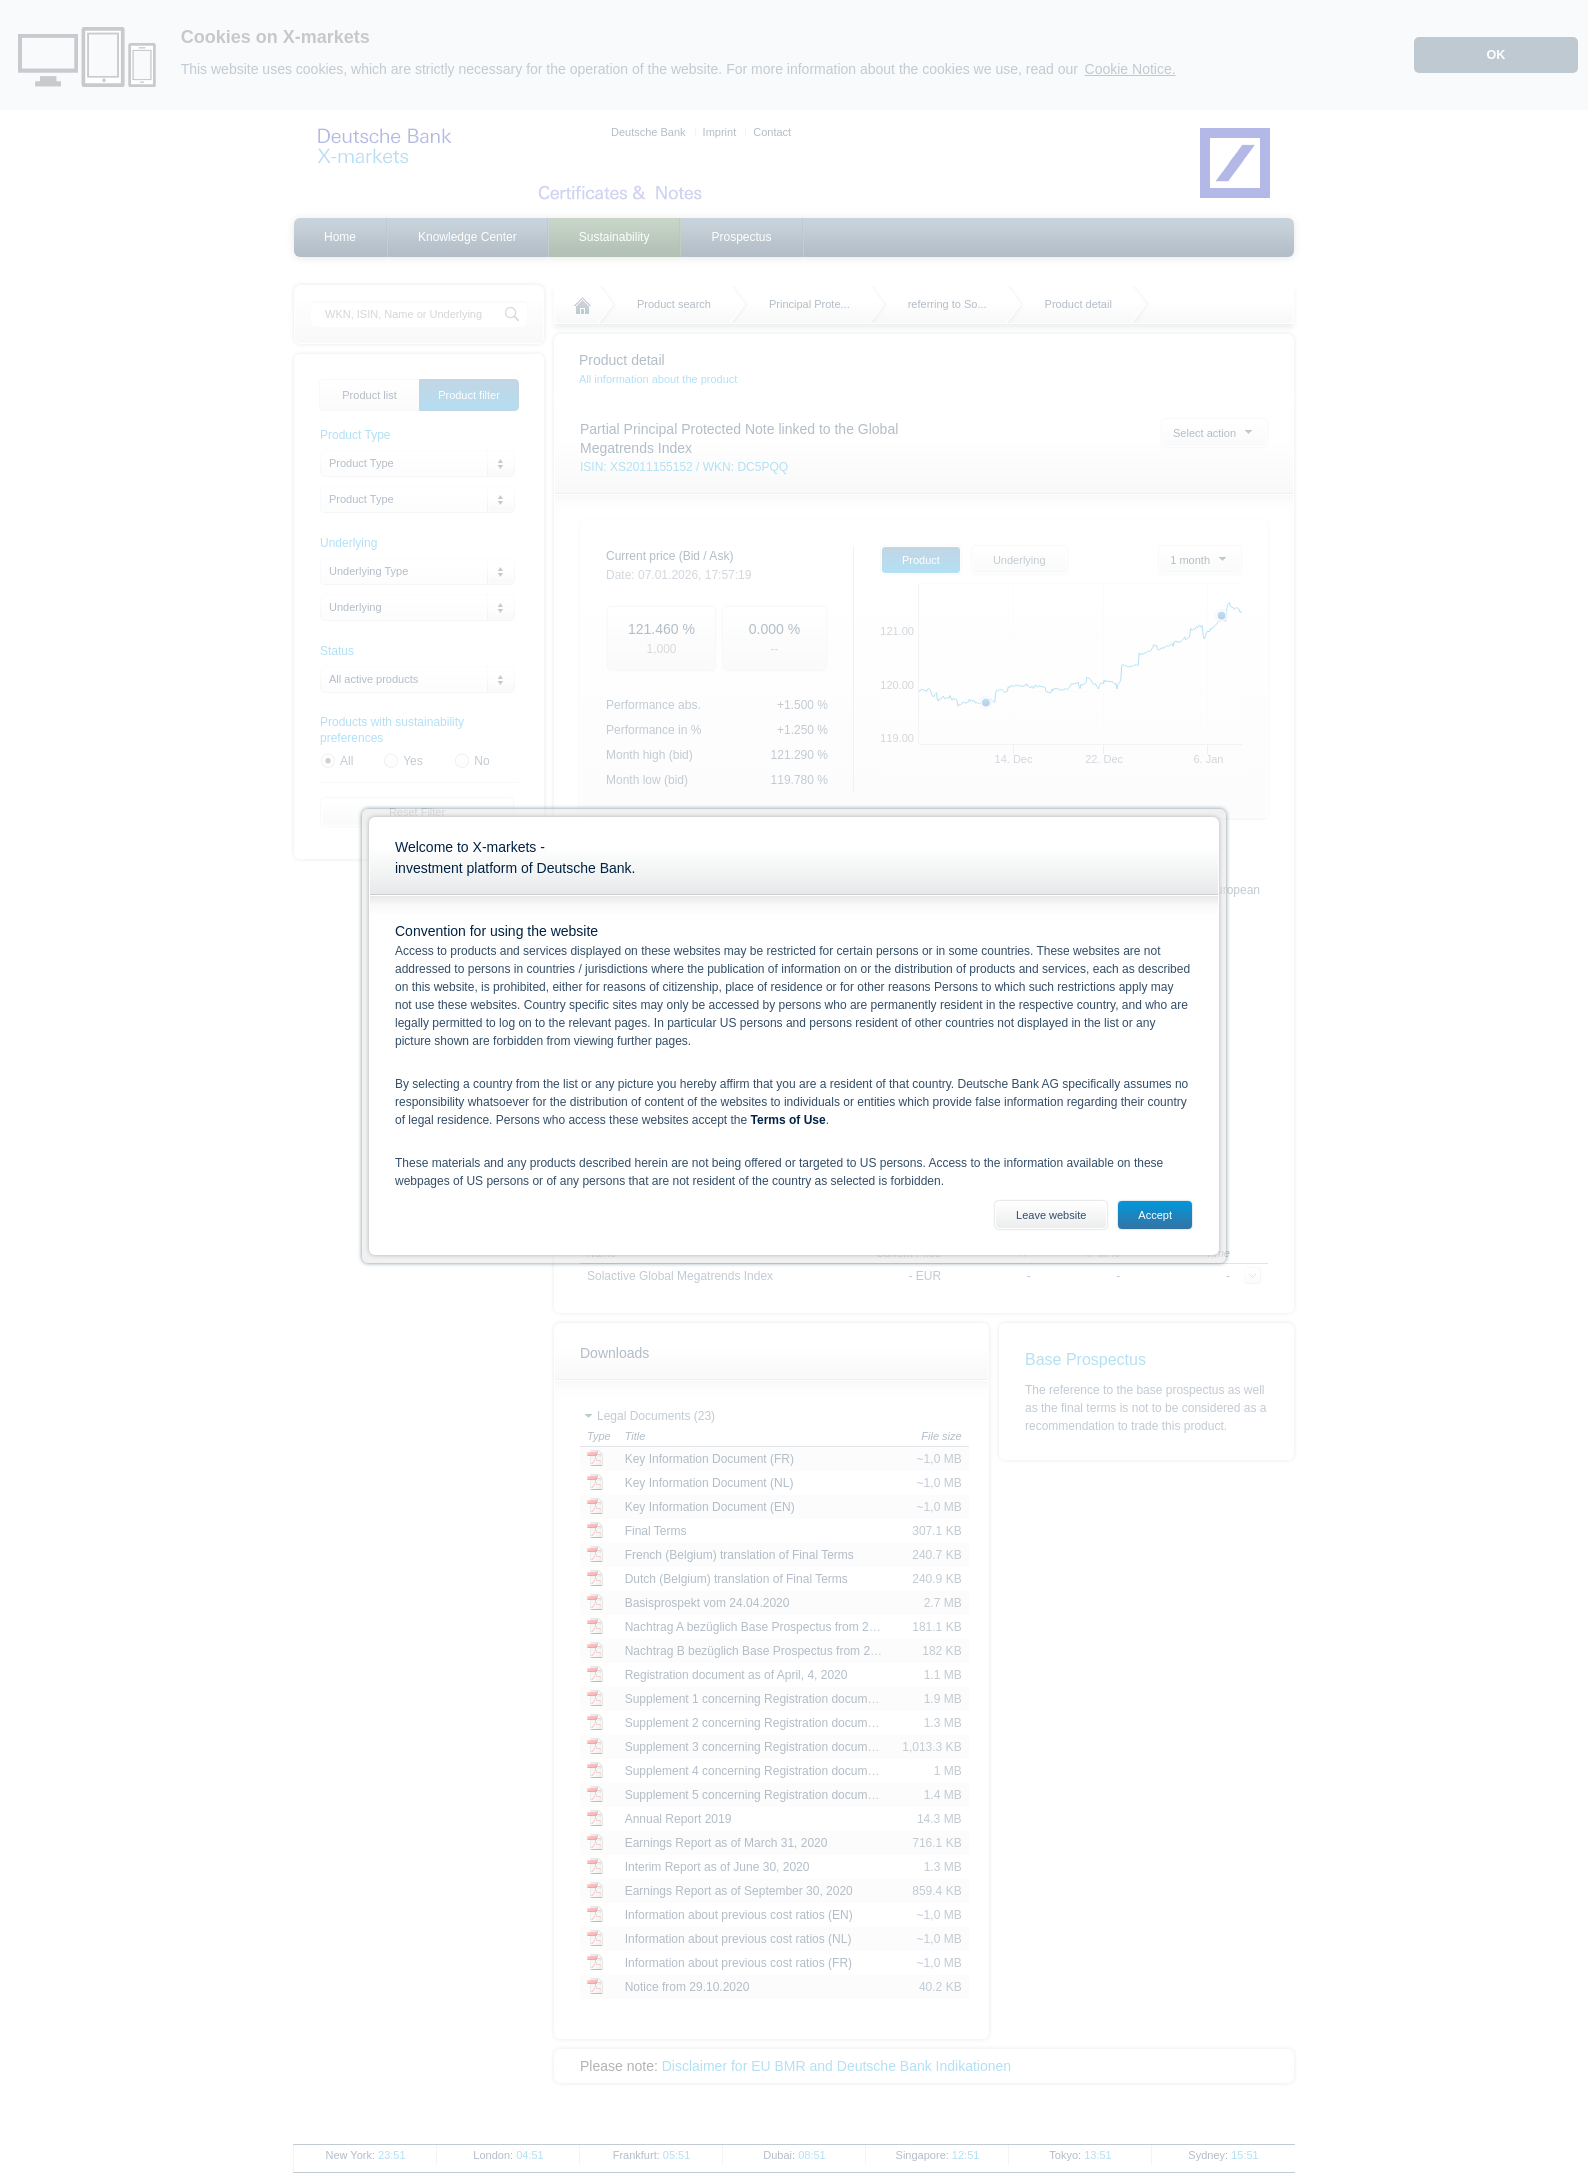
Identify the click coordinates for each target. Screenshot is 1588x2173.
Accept (1155, 1215)
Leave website (1051, 1215)
